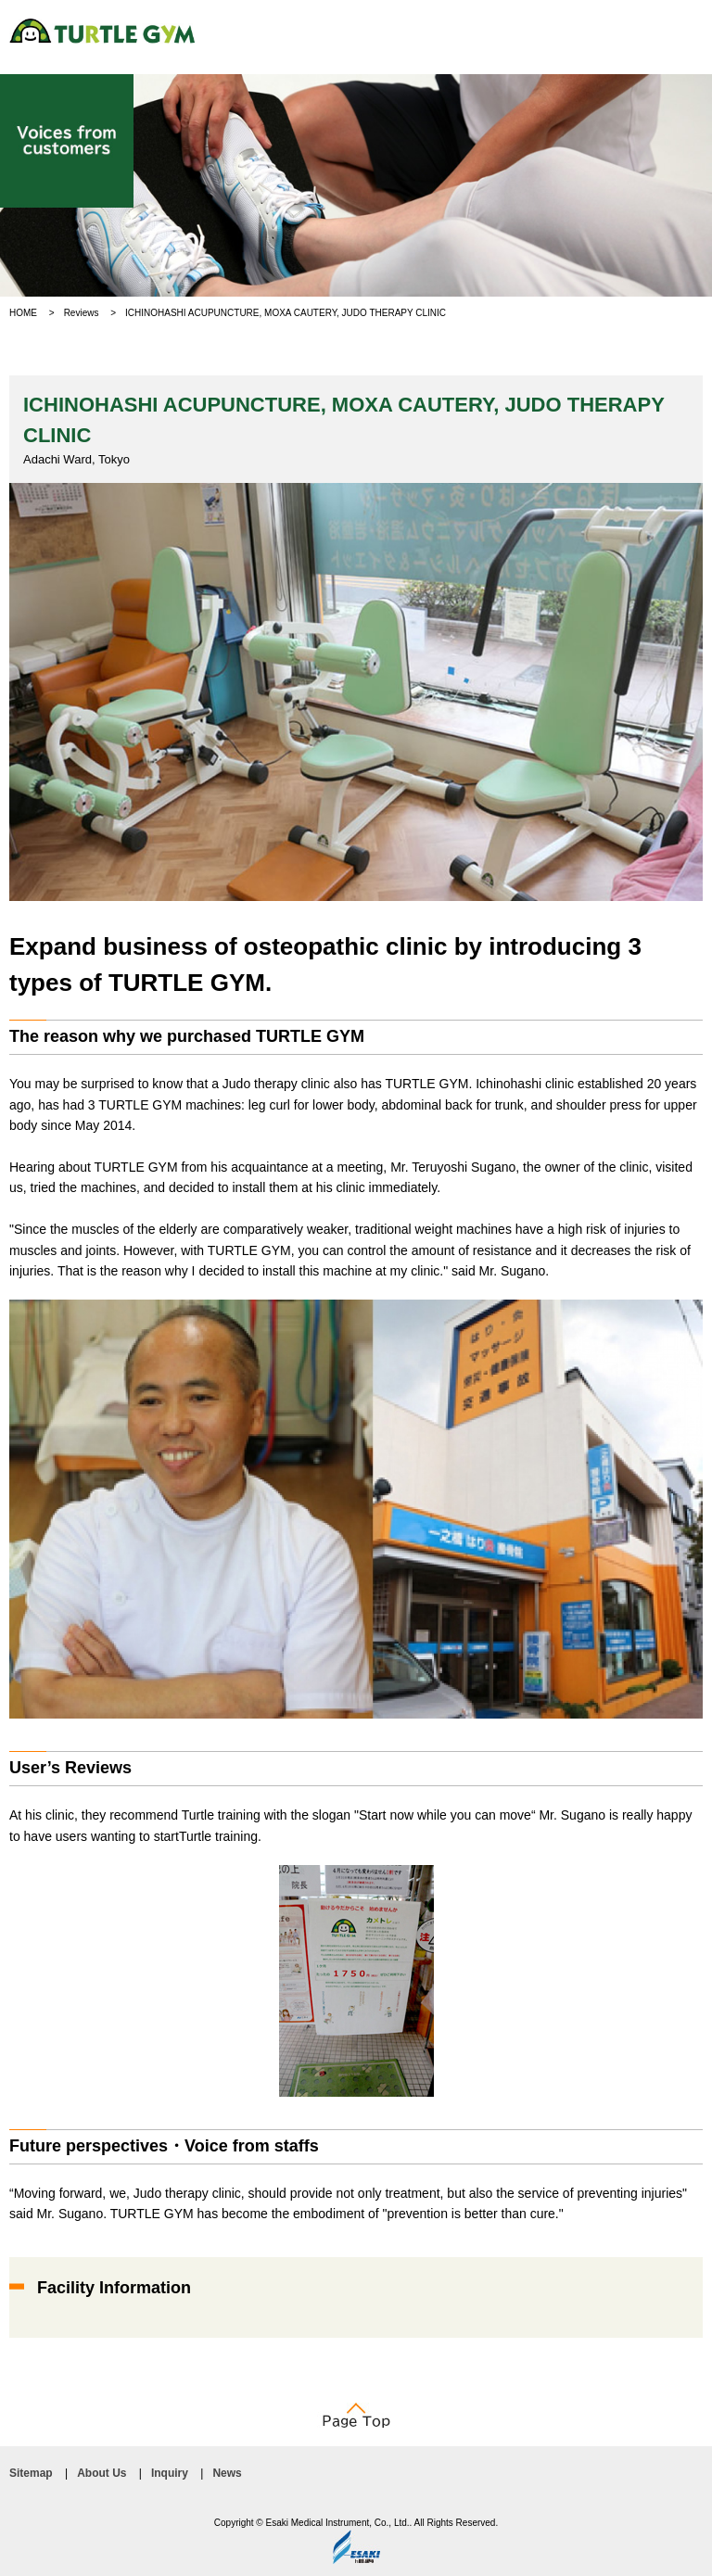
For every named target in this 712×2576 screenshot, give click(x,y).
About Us (101, 2473)
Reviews (81, 313)
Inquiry (169, 2473)
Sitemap (31, 2473)
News (226, 2473)
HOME (23, 313)
